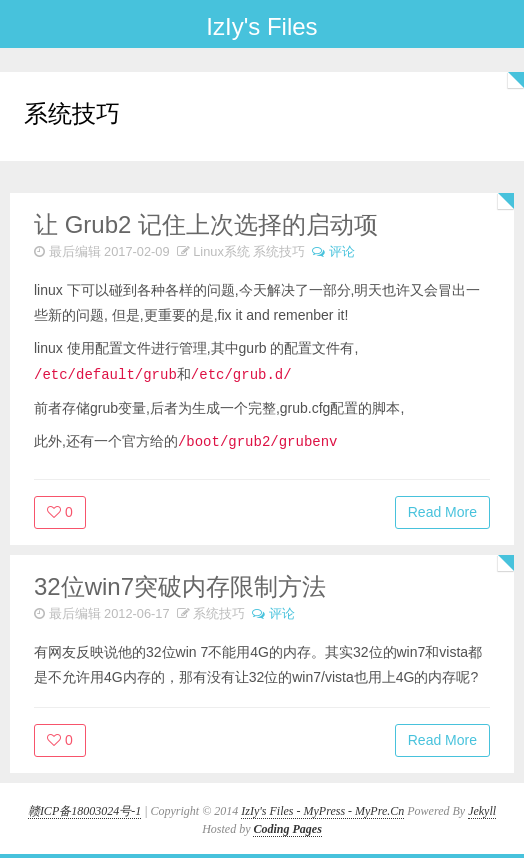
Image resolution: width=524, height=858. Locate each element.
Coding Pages (287, 829)
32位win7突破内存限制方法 (180, 586)
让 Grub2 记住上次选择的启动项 (206, 224)
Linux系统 (221, 251)
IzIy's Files (261, 26)
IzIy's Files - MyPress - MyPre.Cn (322, 811)
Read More (442, 512)
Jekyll (482, 811)
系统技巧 (279, 251)
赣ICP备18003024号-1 (84, 811)
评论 (342, 251)
